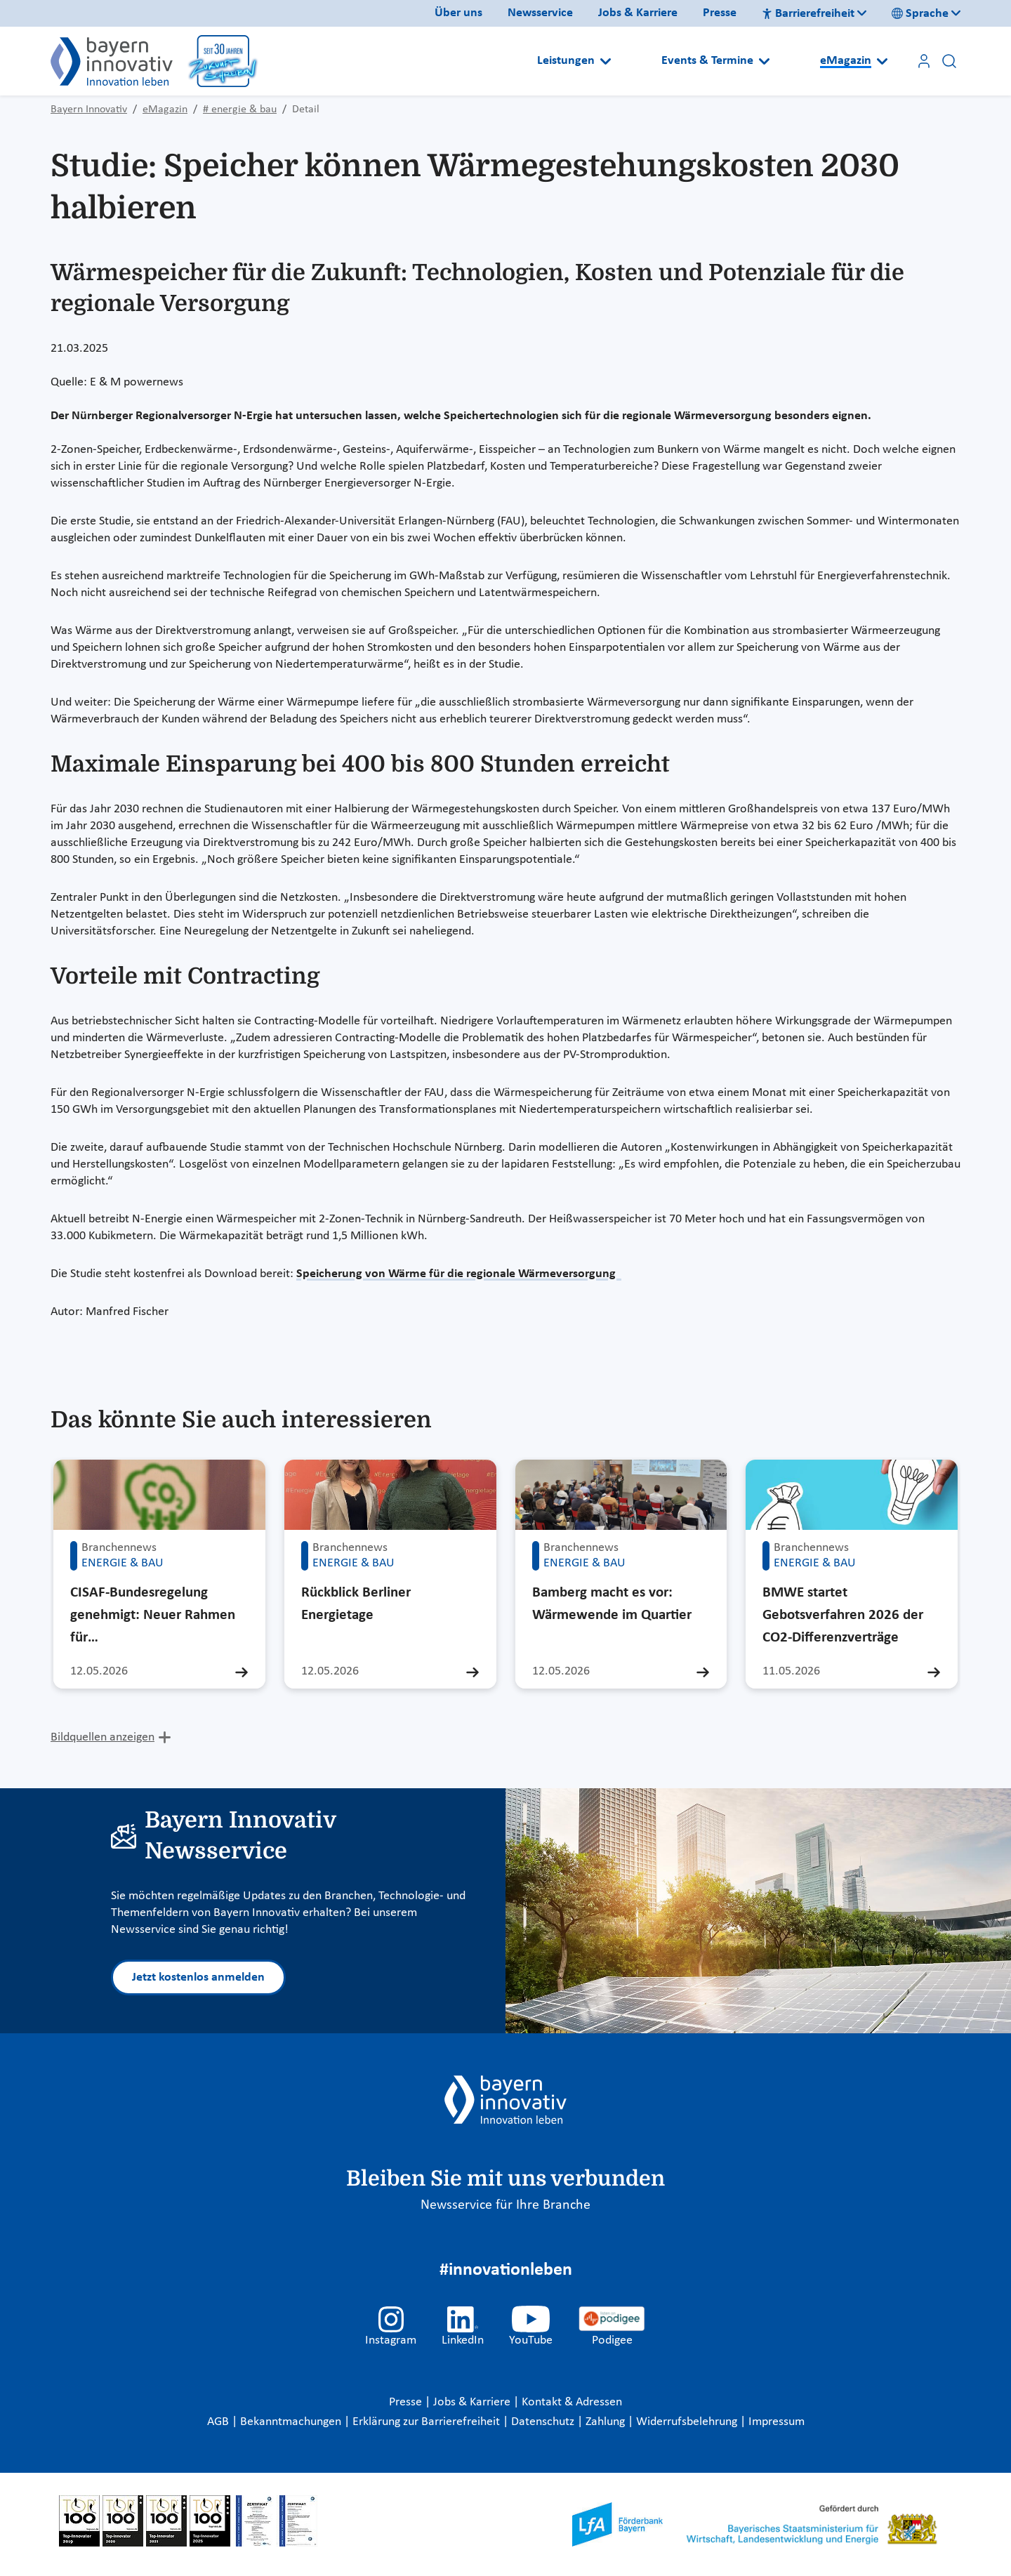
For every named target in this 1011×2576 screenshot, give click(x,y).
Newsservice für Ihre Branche (505, 2205)
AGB (219, 2422)
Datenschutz (544, 2422)
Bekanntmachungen (292, 2422)
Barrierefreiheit (808, 13)
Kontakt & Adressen (572, 2402)
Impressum (776, 2422)
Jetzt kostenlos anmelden (198, 1977)
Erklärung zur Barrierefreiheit (427, 2422)
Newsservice (540, 13)
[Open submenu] (605, 61)
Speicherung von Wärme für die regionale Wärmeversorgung (458, 1274)
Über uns (458, 13)
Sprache (920, 13)
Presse (719, 13)
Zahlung (607, 2422)
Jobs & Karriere (638, 13)
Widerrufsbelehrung (688, 2422)
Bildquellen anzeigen (102, 1737)
